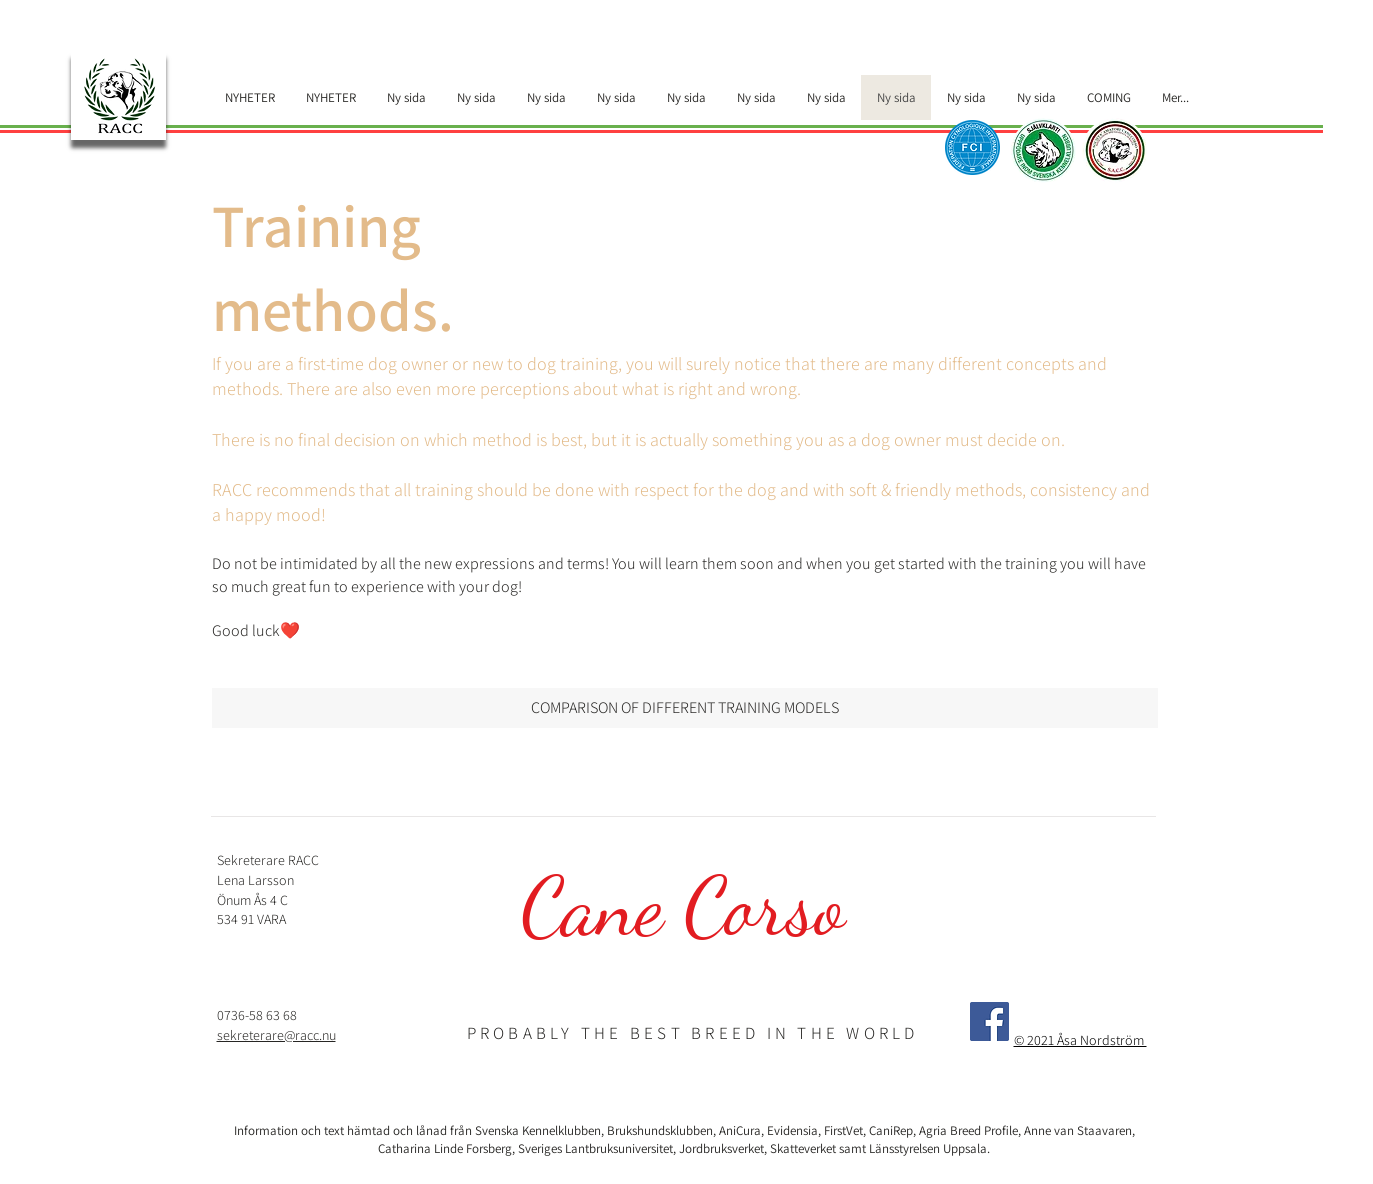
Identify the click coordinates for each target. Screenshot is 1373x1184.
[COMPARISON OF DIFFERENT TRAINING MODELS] (685, 708)
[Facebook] (989, 1021)
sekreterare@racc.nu (276, 1035)
